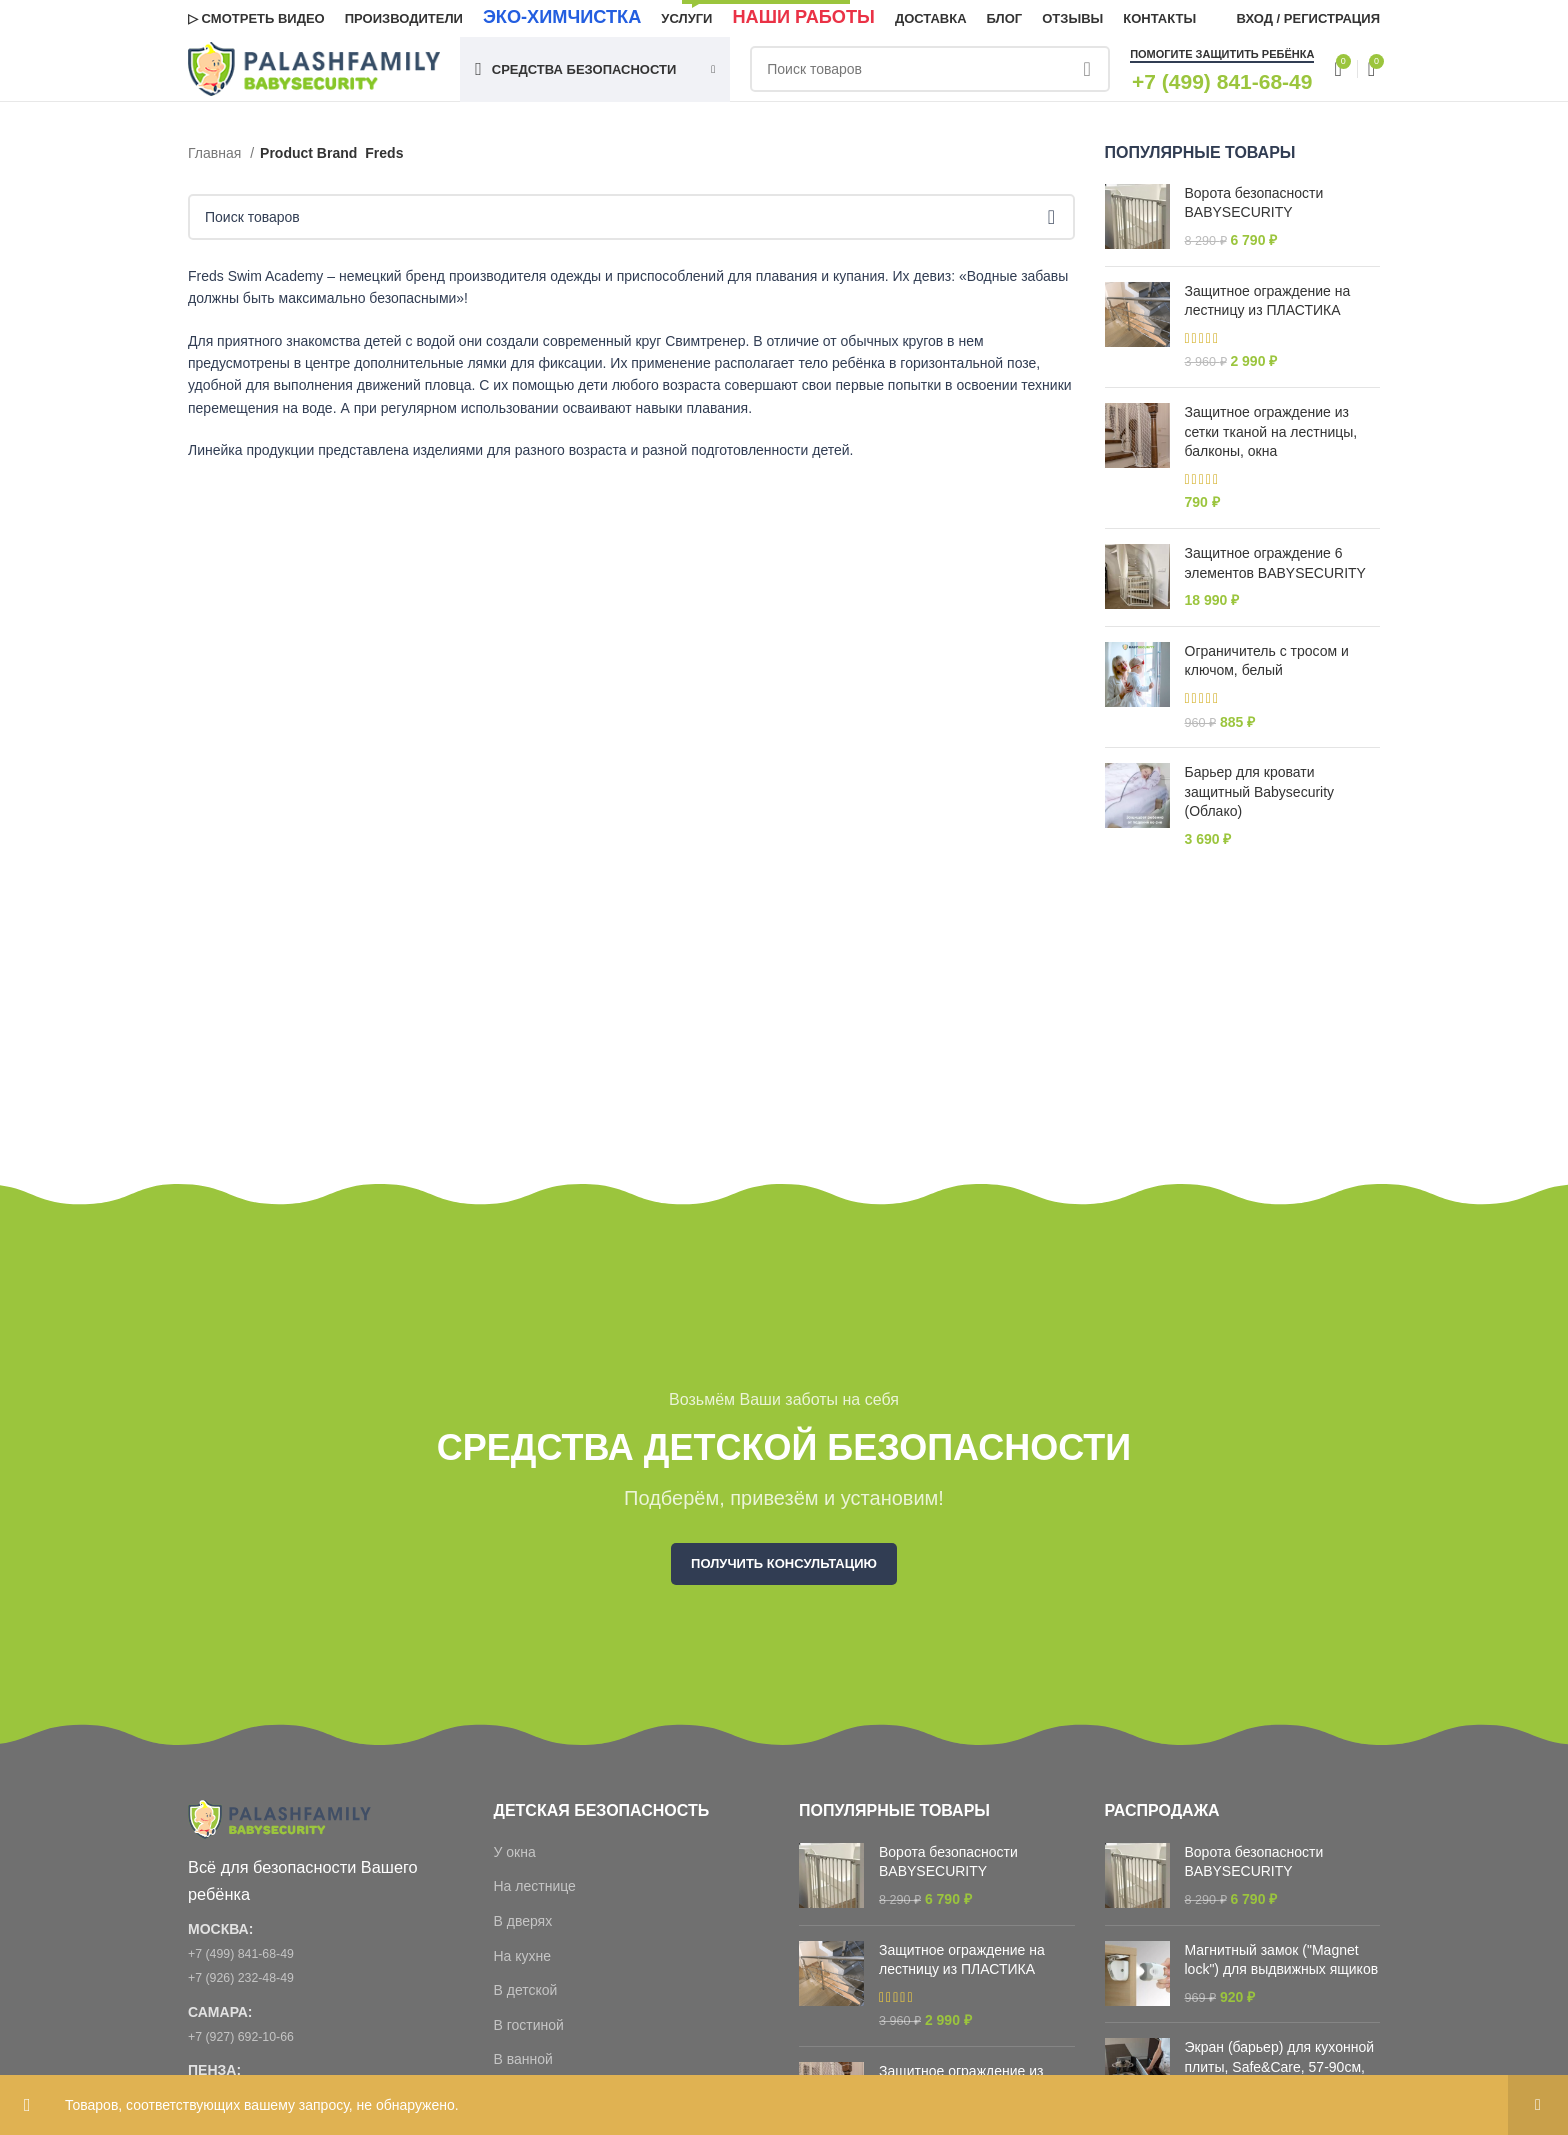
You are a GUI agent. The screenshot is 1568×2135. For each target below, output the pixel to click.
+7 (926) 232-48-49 (248, 1987)
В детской (526, 1997)
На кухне (523, 1962)
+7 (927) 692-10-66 (248, 2045)
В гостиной (529, 2031)
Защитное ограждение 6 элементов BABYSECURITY (1275, 570)
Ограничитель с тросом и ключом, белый (1267, 667)
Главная (216, 159)
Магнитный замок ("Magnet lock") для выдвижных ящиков (1282, 1966)
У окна (515, 1858)
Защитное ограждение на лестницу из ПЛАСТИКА (1268, 307)
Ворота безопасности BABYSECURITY (1254, 209)
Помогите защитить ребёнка (1222, 67)
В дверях (523, 1927)
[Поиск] (897, 82)
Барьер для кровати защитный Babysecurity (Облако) (1260, 798)
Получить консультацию (784, 1570)
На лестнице (535, 1893)
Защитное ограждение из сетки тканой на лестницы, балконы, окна (1271, 438)
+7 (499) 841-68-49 (248, 1963)
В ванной (523, 2066)
